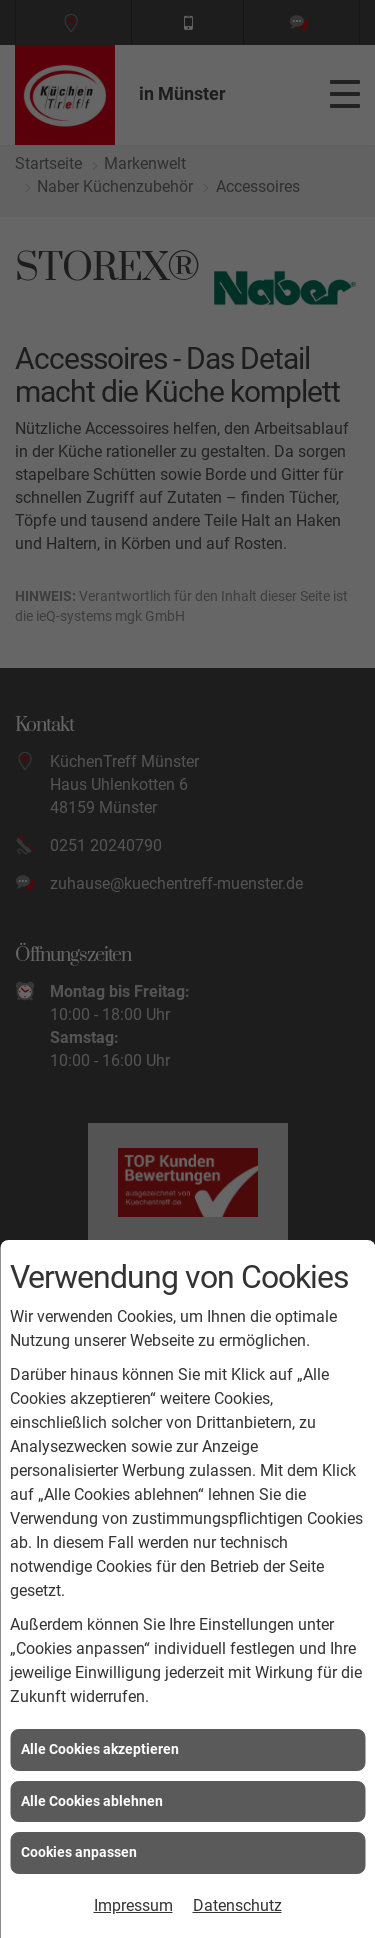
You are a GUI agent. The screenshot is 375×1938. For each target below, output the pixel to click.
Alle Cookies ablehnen (92, 1801)
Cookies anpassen (79, 1852)
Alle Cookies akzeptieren (100, 1749)
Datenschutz (237, 1905)
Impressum (133, 1905)
